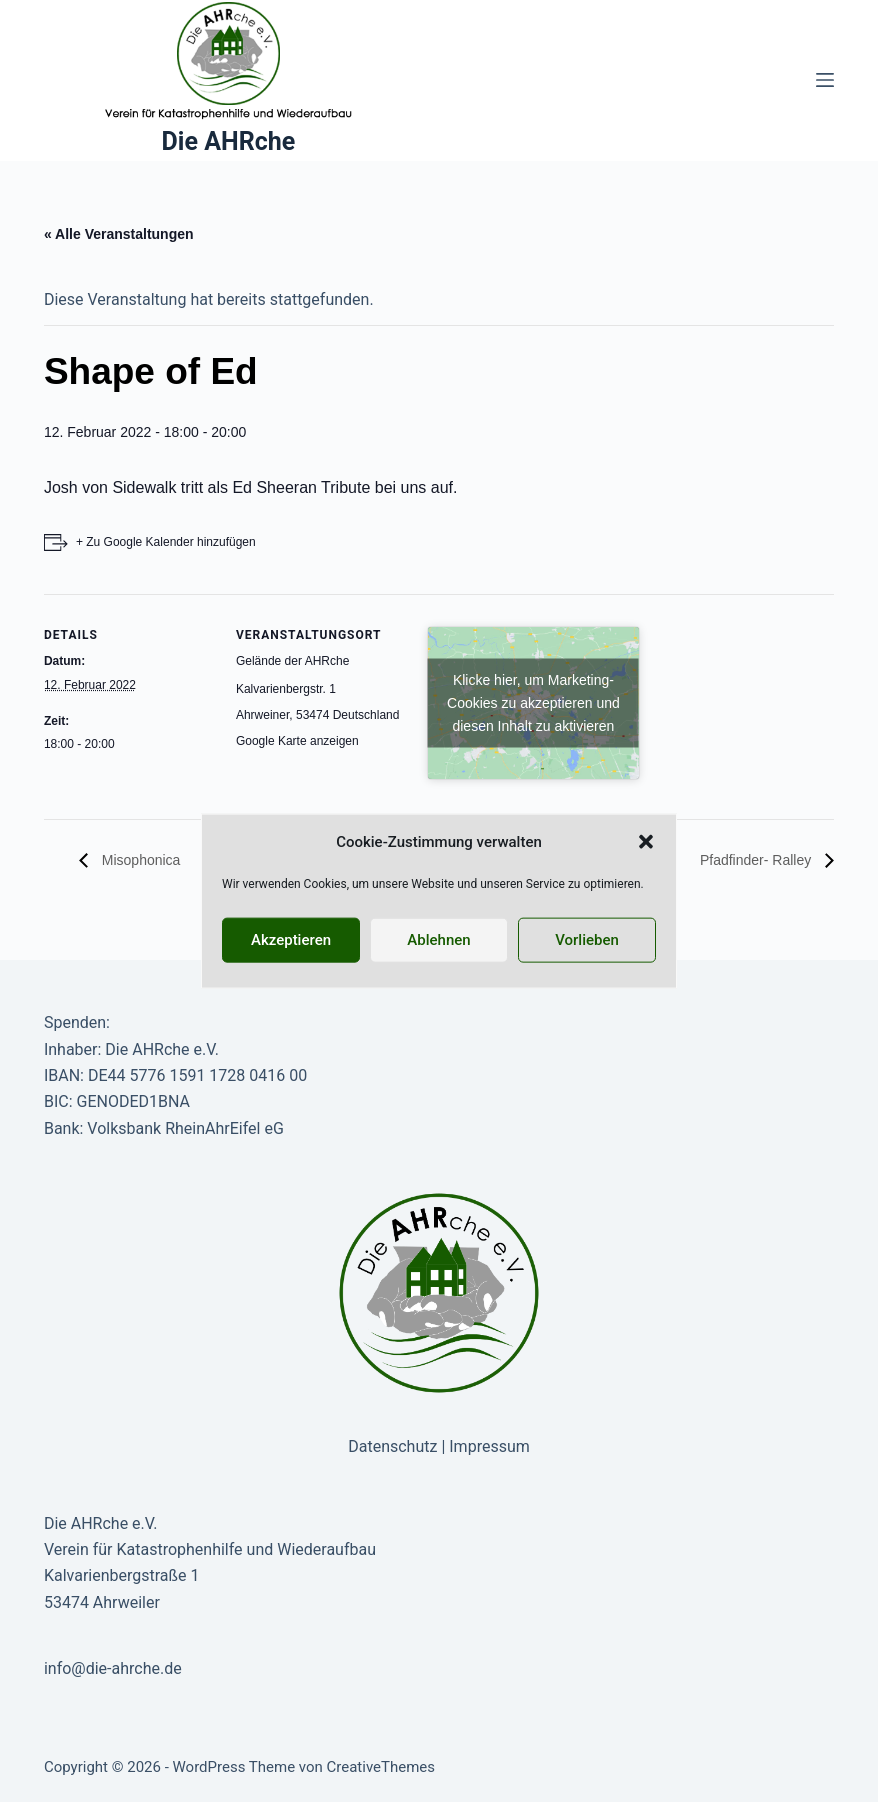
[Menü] (825, 80)
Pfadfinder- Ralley (757, 860)
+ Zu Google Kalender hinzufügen (166, 542)
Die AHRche (229, 141)
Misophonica (139, 860)
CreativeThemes (381, 1767)
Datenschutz (392, 1446)
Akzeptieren (291, 940)
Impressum (489, 1446)
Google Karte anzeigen (297, 741)
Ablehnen (438, 940)
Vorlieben (587, 940)
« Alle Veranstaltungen (119, 234)
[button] (646, 842)
